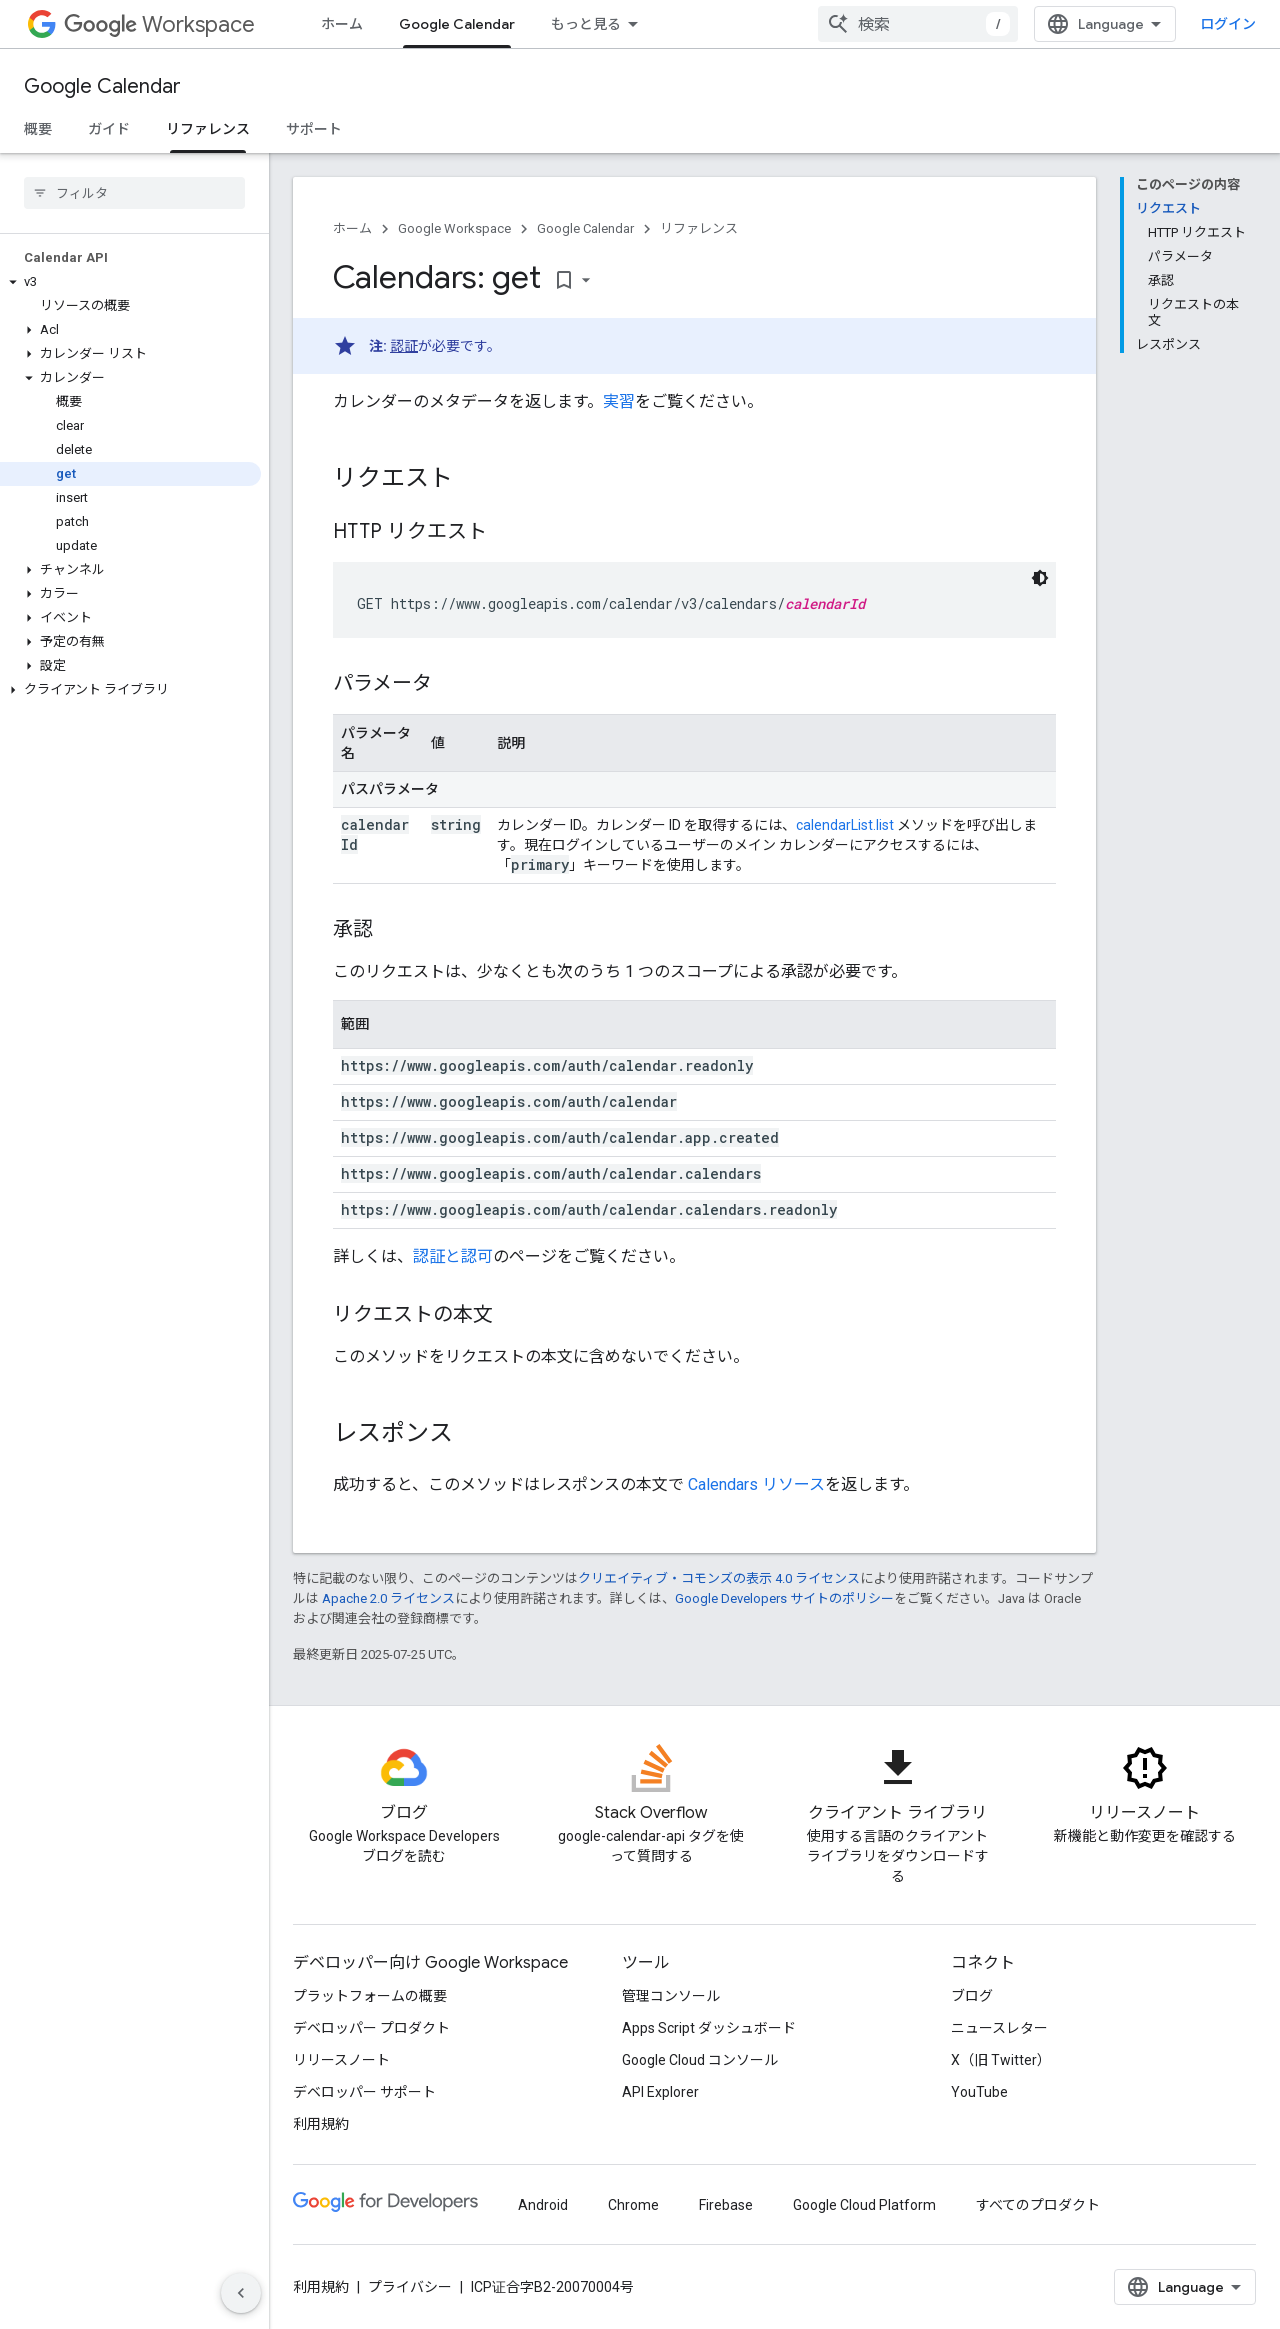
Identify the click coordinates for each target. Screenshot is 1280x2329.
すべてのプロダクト (1038, 2205)
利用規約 (321, 2124)
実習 (619, 401)
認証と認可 (453, 1256)
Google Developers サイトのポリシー (784, 1598)
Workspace (159, 24)
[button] (130, 282)
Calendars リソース (756, 1484)
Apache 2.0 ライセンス (388, 1598)
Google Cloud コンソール (700, 2060)
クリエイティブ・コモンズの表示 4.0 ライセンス (719, 1578)
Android (543, 2205)
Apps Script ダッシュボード (709, 2028)
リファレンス (699, 228)
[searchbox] (134, 193)
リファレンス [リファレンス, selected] (208, 129)
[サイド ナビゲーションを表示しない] (241, 2293)
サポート (314, 129)
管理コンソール (671, 1996)
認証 (404, 346)
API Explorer (660, 2092)
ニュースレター (999, 2028)
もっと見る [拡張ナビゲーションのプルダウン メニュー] (586, 24)
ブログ (972, 1996)
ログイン (1228, 24)
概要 (38, 129)
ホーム (342, 24)
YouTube (979, 2092)
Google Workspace (454, 228)
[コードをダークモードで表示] (1040, 578)
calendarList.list (845, 825)
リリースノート (341, 2060)
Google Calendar (102, 86)
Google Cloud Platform (864, 2205)
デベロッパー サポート (364, 2092)
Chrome (633, 2205)
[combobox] (918, 24)
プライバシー (410, 2287)
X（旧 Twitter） (1001, 2060)
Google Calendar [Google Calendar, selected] (457, 24)
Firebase (726, 2205)
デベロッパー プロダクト (371, 2028)
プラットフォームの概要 (370, 1996)
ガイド (109, 129)
